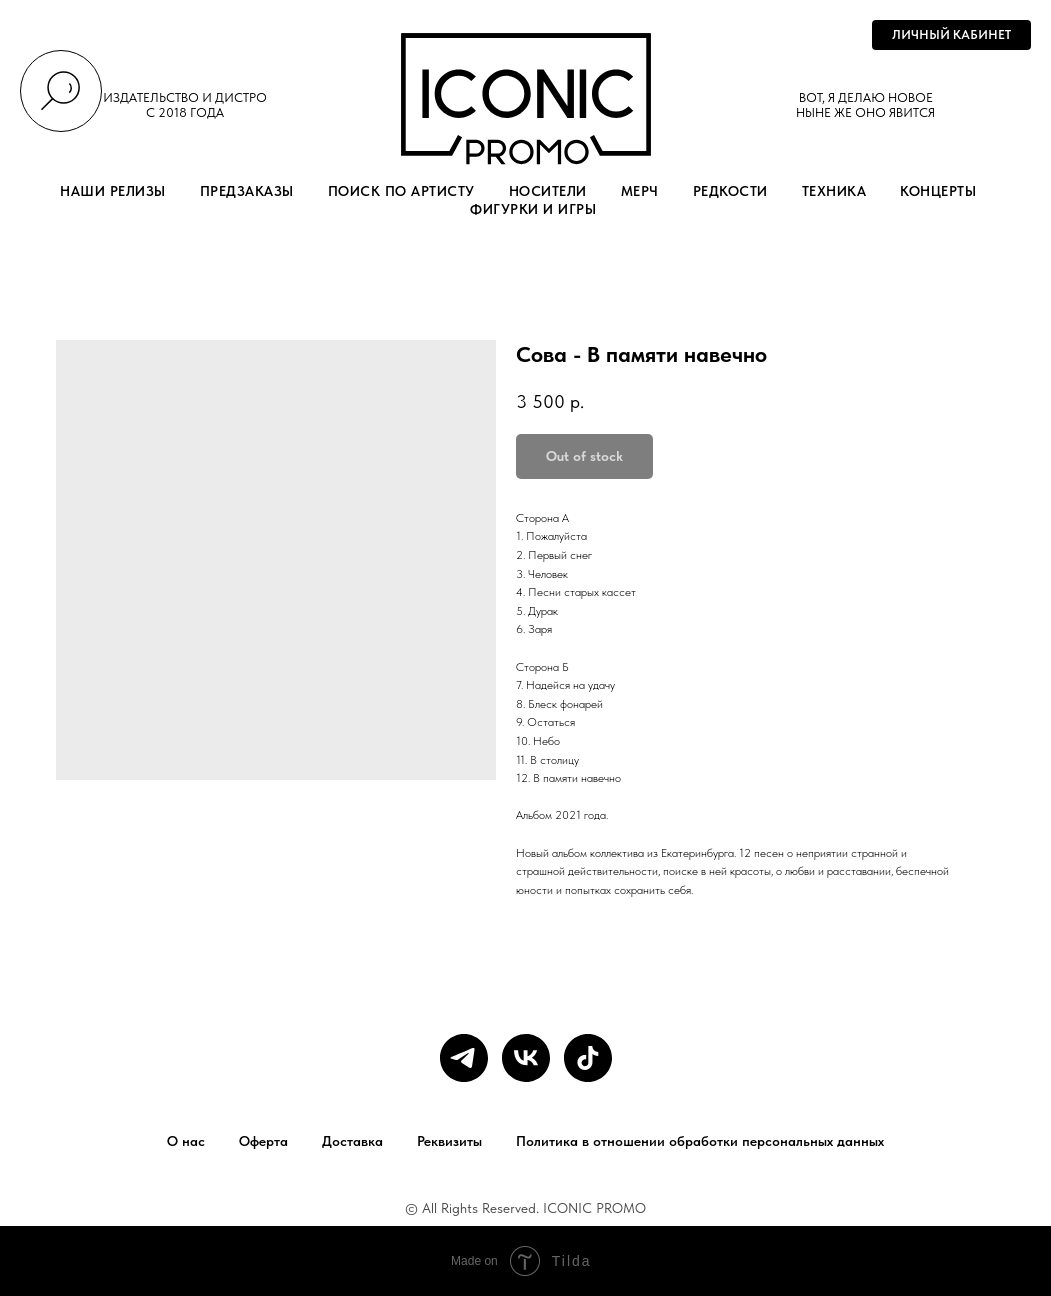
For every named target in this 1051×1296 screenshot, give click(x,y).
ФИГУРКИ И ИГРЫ (533, 209)
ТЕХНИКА (834, 191)
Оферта (263, 1141)
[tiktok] (588, 1058)
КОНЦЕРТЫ (938, 191)
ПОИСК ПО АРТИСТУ (401, 191)
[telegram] (464, 1058)
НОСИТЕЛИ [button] (548, 191)
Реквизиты (449, 1141)
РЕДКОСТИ (730, 191)
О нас (186, 1141)
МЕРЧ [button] (640, 191)
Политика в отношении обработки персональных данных (700, 1141)
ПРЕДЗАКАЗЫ (247, 191)
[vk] (526, 1058)
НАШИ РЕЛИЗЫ (113, 191)
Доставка (352, 1141)
